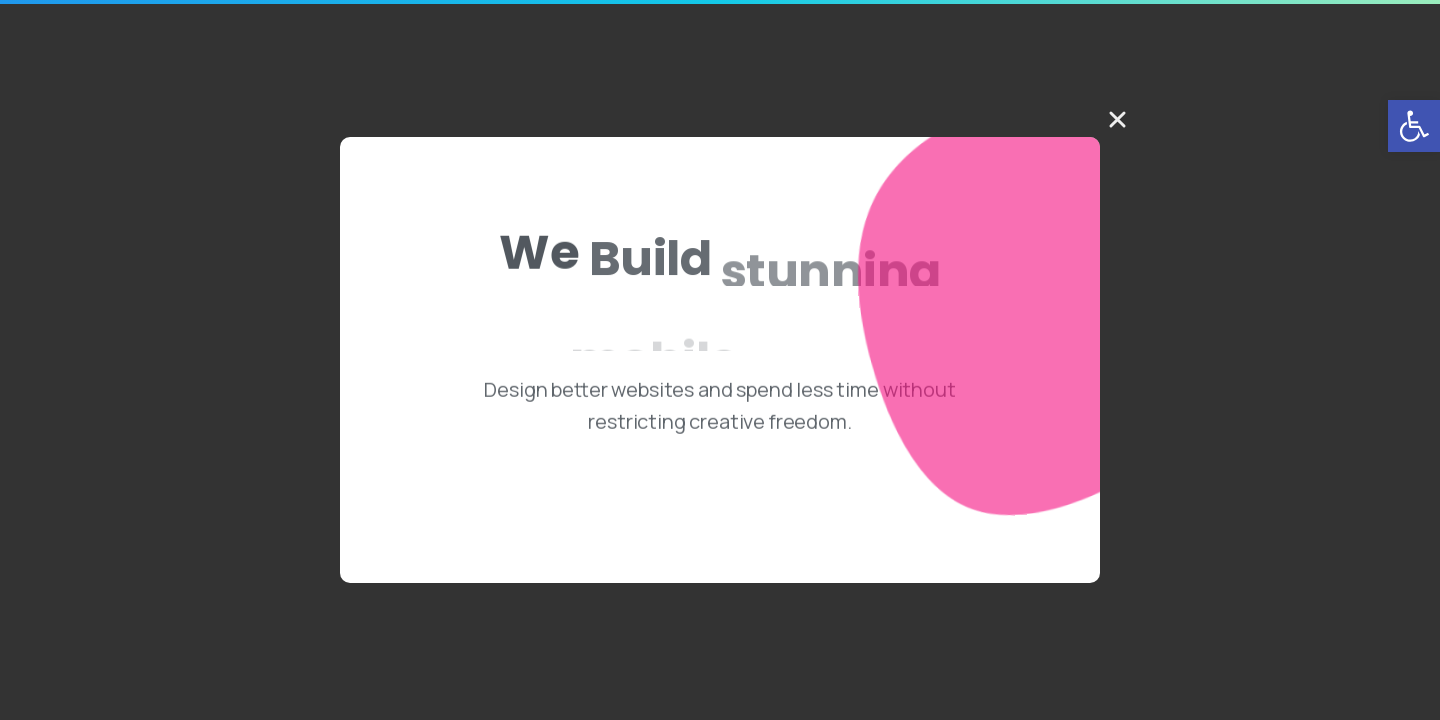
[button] (1414, 126)
